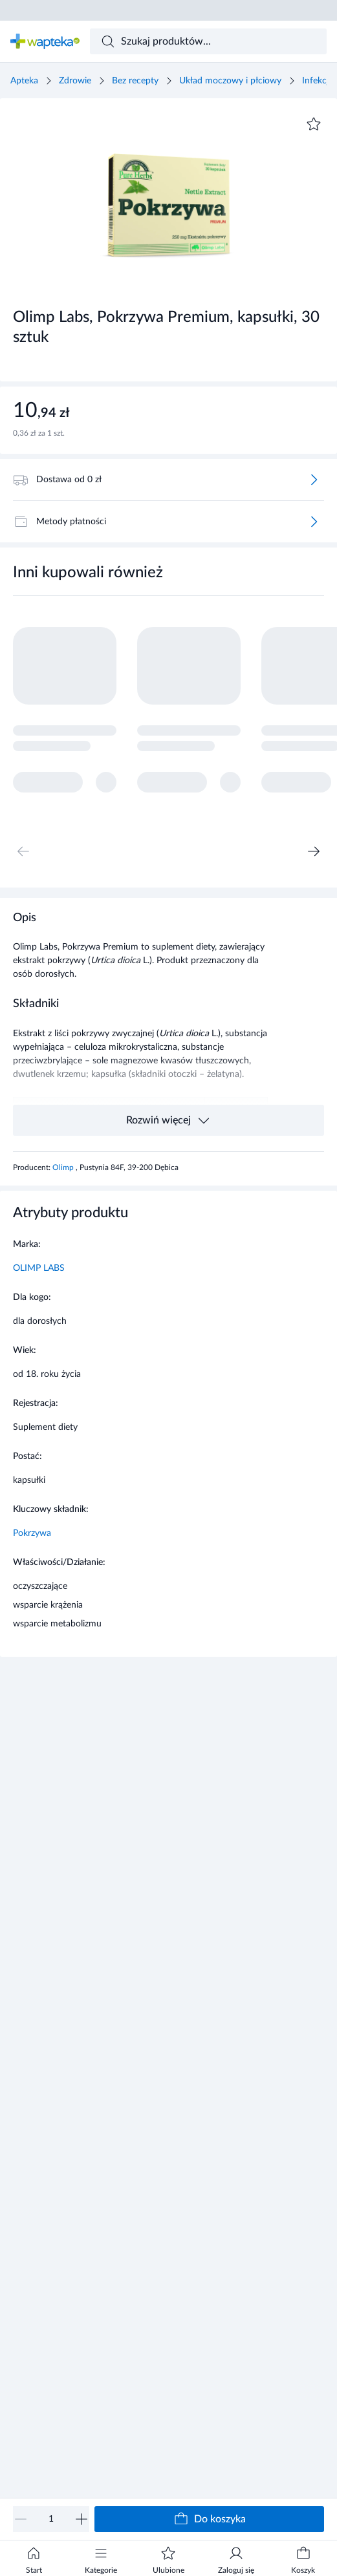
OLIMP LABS (39, 1268)
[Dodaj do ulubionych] (313, 124)
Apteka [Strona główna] (24, 80)
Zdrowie (75, 80)
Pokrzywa (32, 1533)
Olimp (64, 1167)
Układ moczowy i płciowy (230, 80)
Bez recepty (135, 80)
